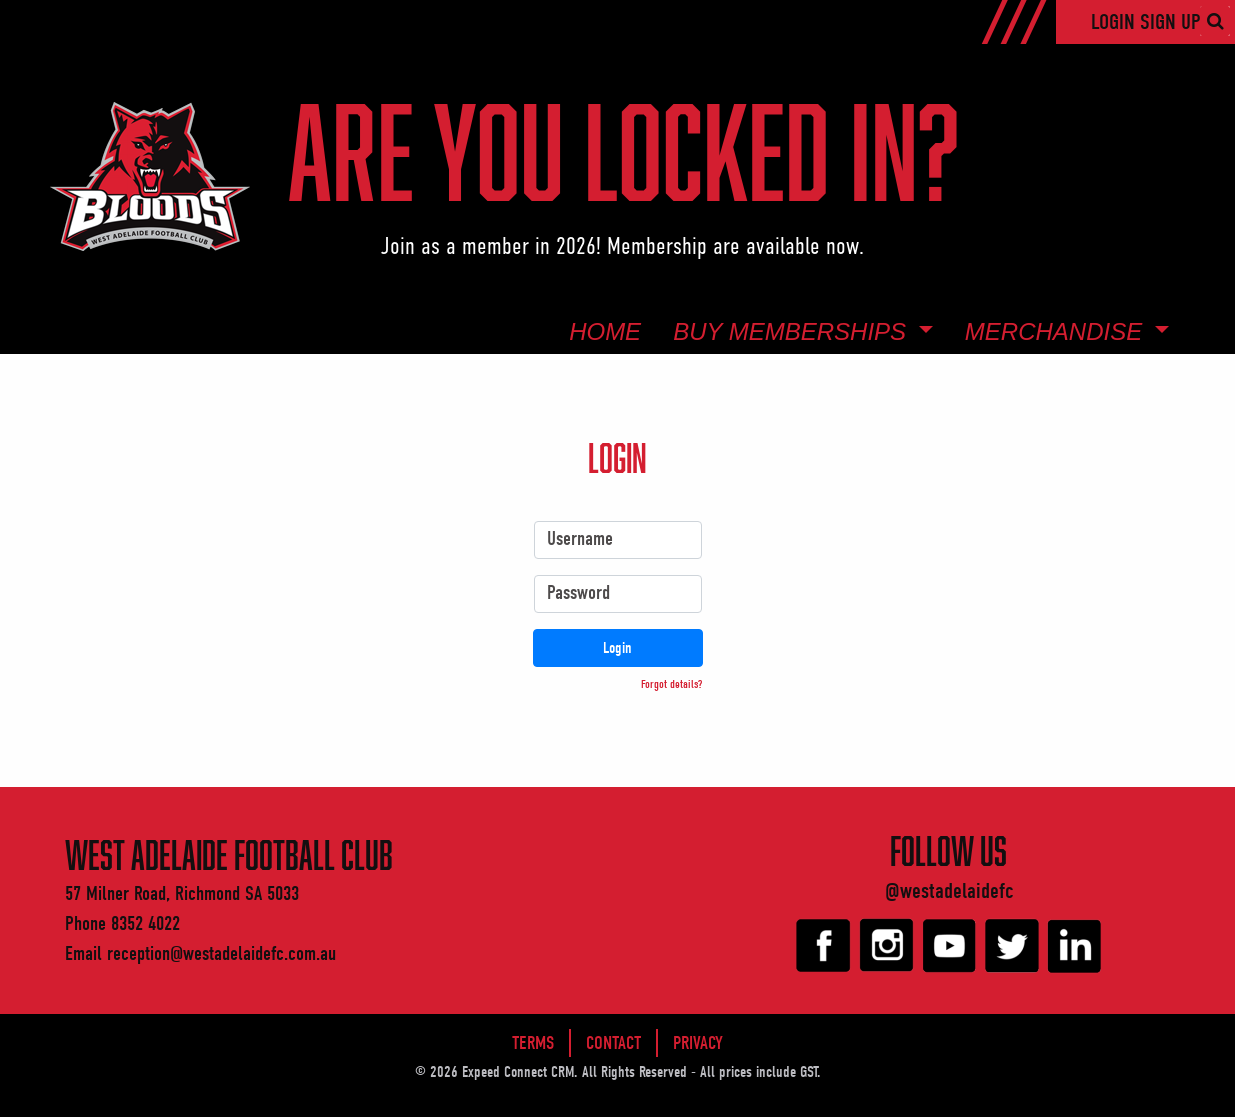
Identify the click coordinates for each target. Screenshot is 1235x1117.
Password (578, 593)
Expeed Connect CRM (518, 1072)
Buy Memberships (793, 331)
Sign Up (1170, 22)
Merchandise (1057, 331)
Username (580, 539)
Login (1115, 22)
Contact (613, 1043)
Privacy (698, 1043)
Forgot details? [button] (671, 684)
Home (605, 331)
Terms (533, 1043)
